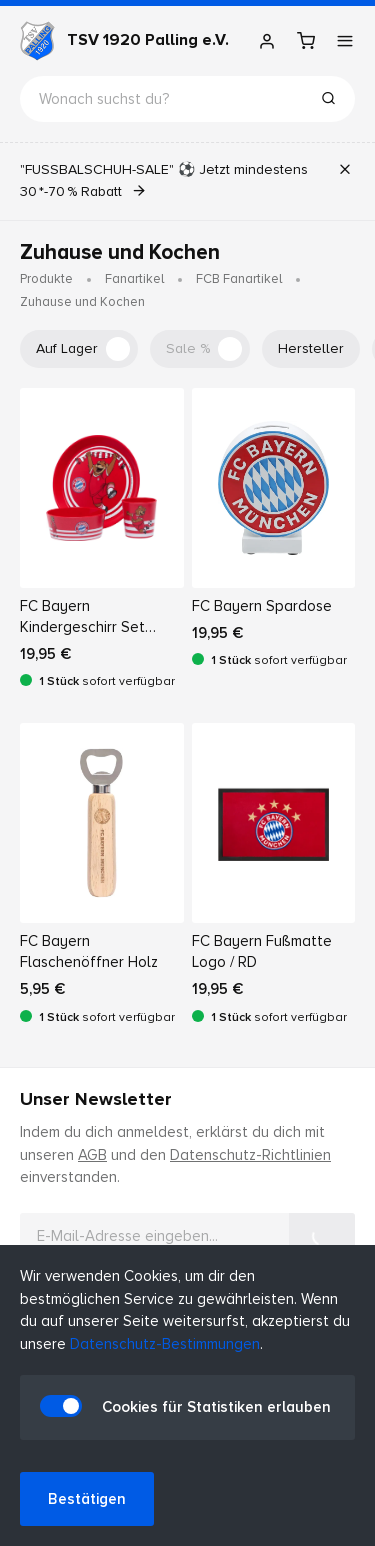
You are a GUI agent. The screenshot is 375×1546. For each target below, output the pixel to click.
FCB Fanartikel (239, 279)
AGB (92, 1155)
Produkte (46, 279)
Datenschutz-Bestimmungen (165, 1344)
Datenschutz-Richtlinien (250, 1155)
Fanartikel (134, 279)
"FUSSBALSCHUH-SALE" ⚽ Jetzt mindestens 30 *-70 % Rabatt (164, 180)
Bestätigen (87, 1499)
